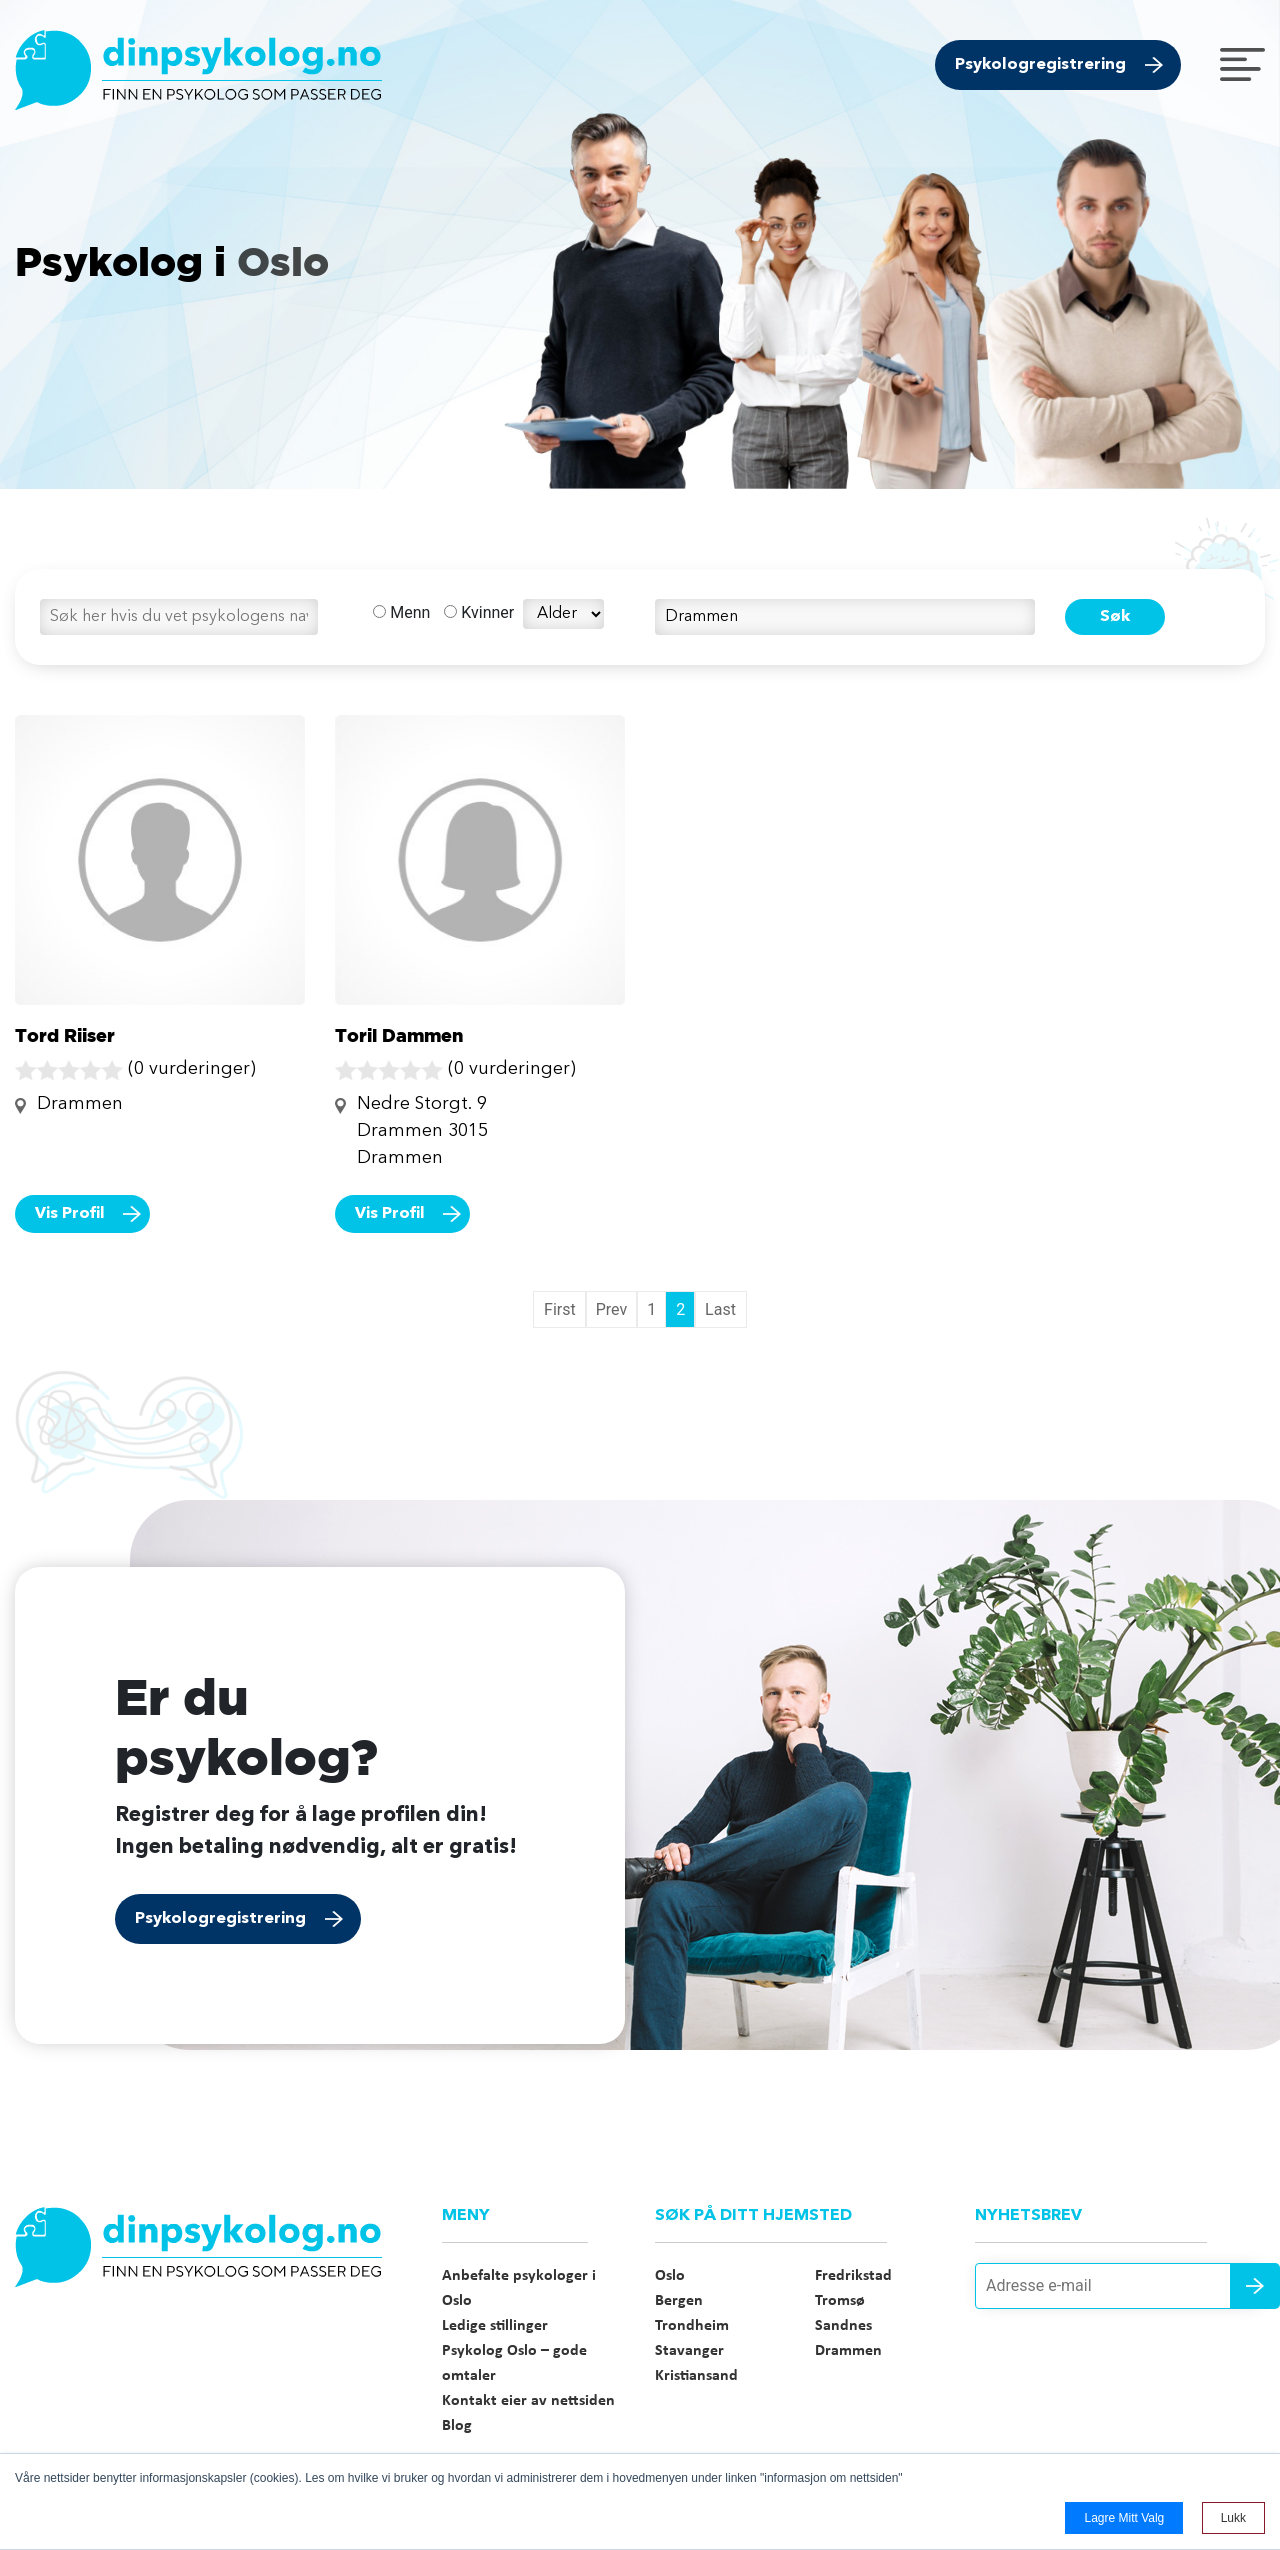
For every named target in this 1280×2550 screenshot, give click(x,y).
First (560, 1309)
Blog (457, 2426)
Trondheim (692, 2326)
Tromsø (840, 2301)
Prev (612, 1309)
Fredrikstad (853, 2276)
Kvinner (479, 612)
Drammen (848, 2351)
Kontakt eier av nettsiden (528, 2401)
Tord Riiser (65, 1035)
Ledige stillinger (495, 2326)
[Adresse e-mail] (1120, 2286)
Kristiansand (696, 2376)
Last (720, 1309)
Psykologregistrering (1040, 65)
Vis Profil (70, 1214)
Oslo (670, 2276)
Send (1255, 2286)
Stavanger (689, 2351)
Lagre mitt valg (1124, 2518)
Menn (401, 612)
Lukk (1233, 2518)
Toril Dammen (399, 1035)
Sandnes (843, 2326)
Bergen (679, 2301)
